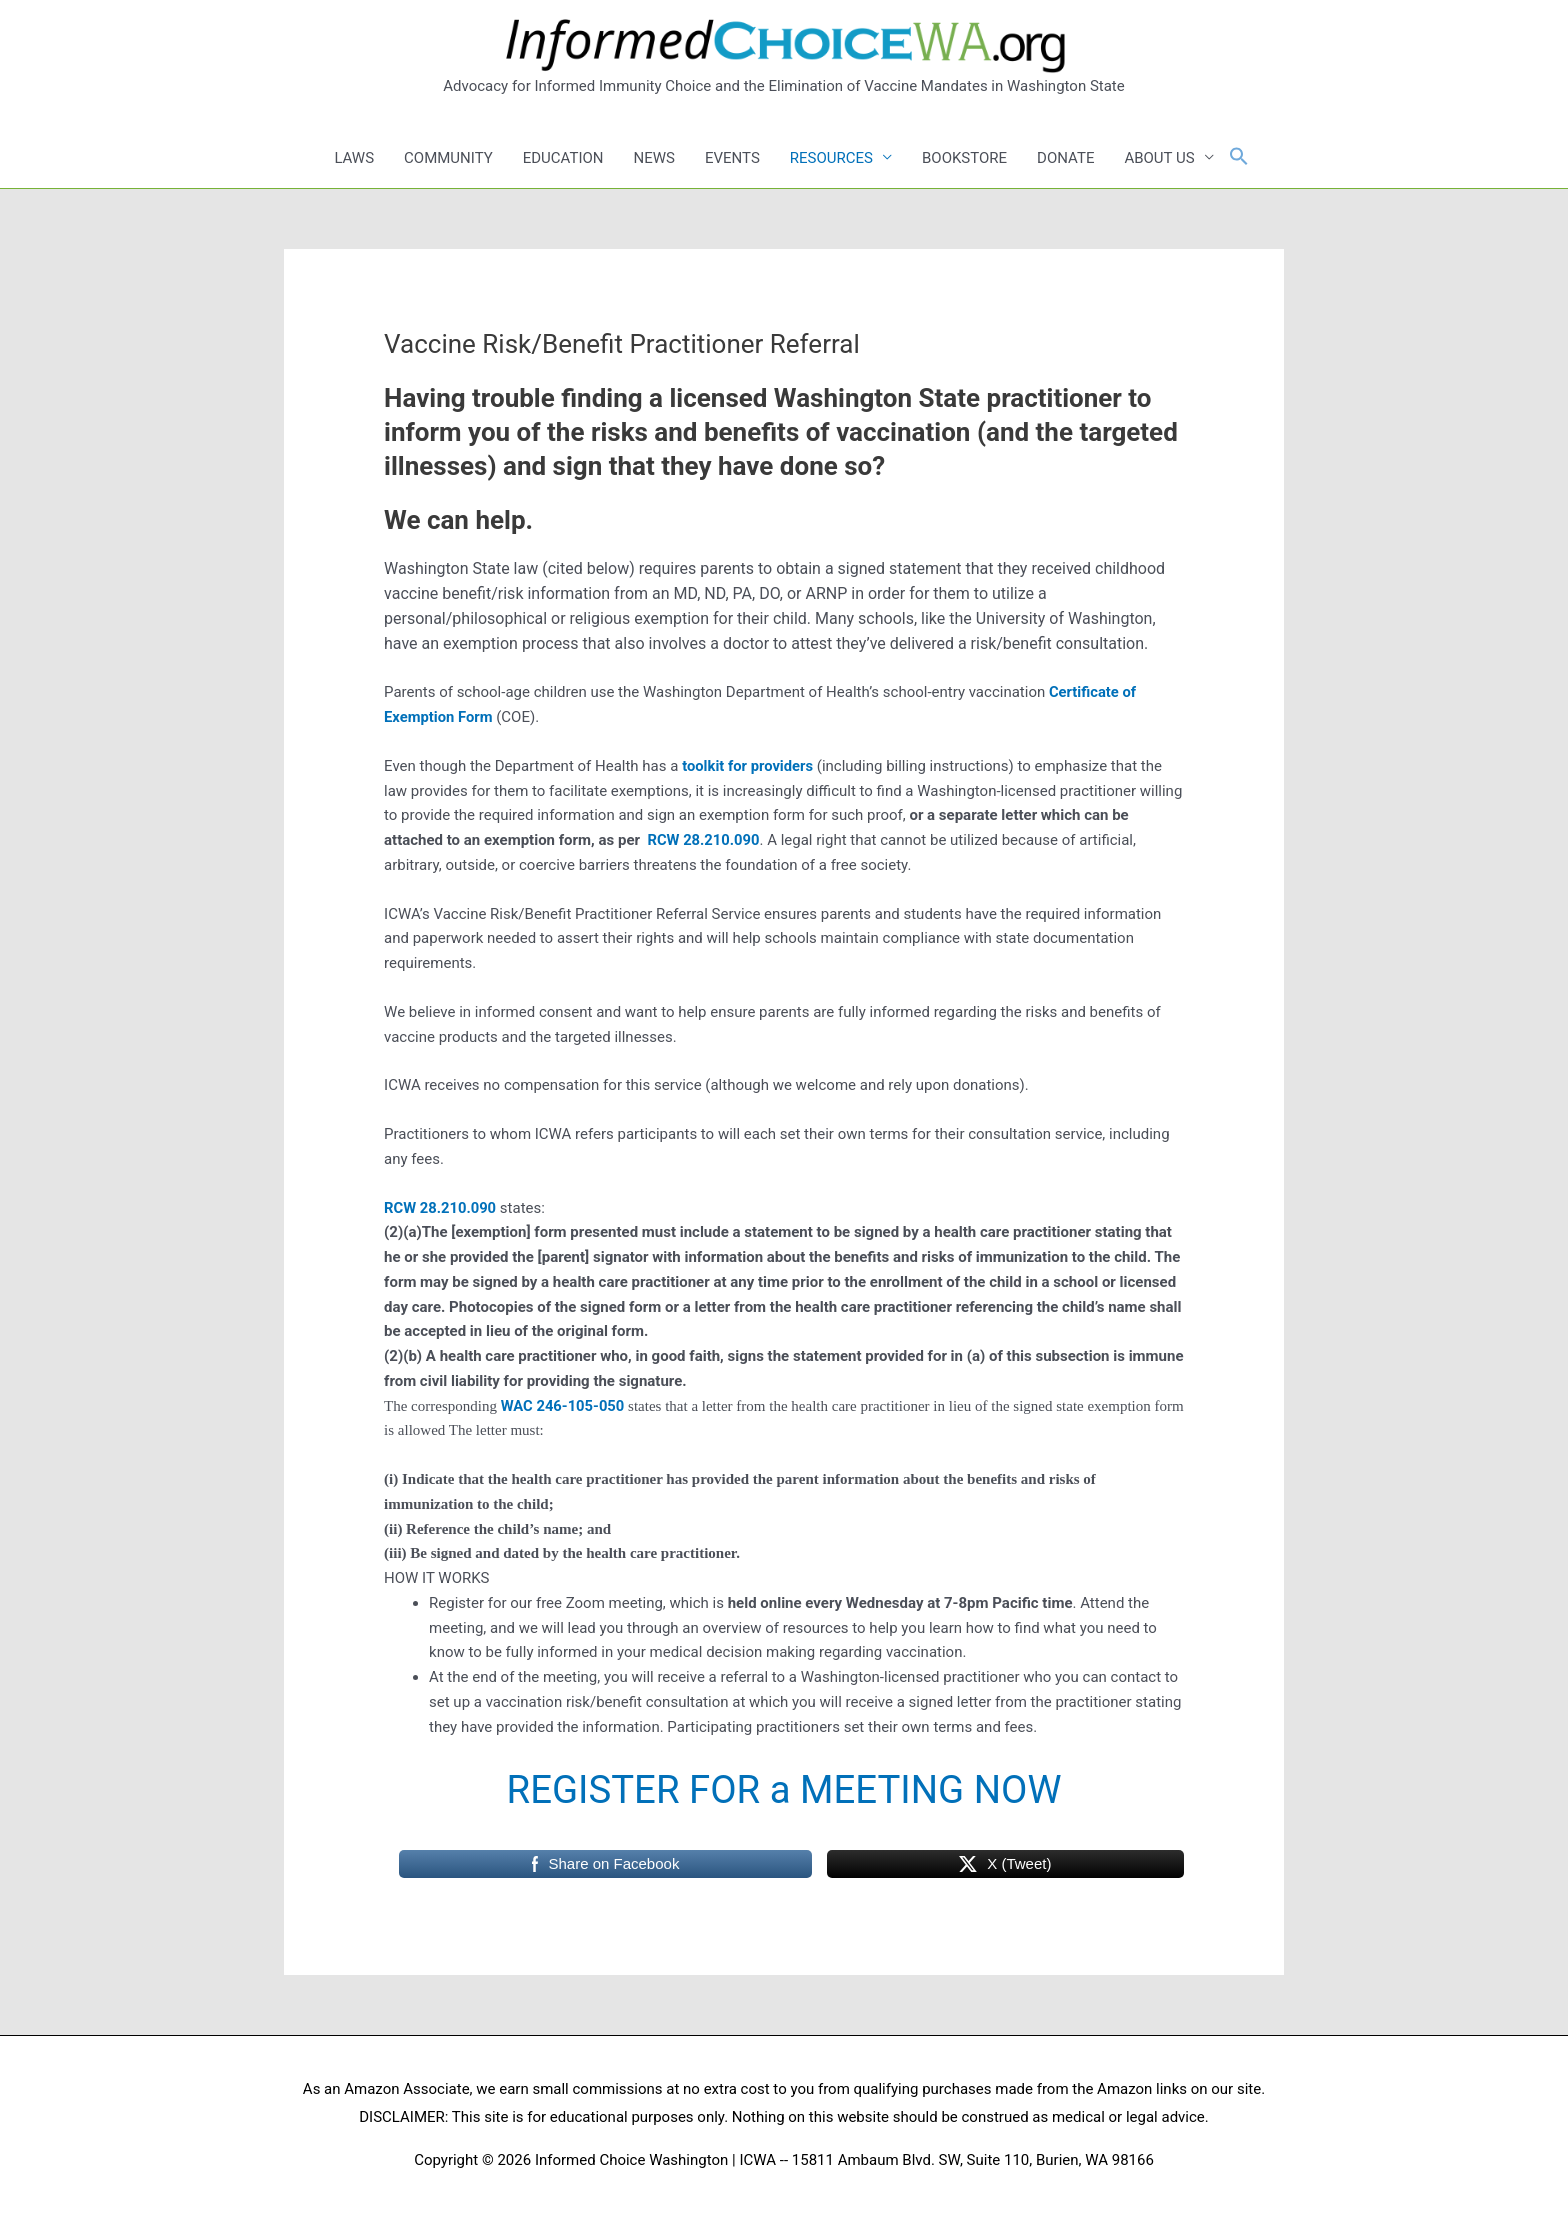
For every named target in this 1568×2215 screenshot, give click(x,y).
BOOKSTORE (964, 158)
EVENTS (732, 158)
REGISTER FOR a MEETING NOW (783, 1789)
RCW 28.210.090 (704, 840)
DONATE (1065, 158)
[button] (1239, 157)
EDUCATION (563, 158)
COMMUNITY (448, 158)
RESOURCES (831, 158)
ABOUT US (1159, 158)
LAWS (354, 158)
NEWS (654, 158)
